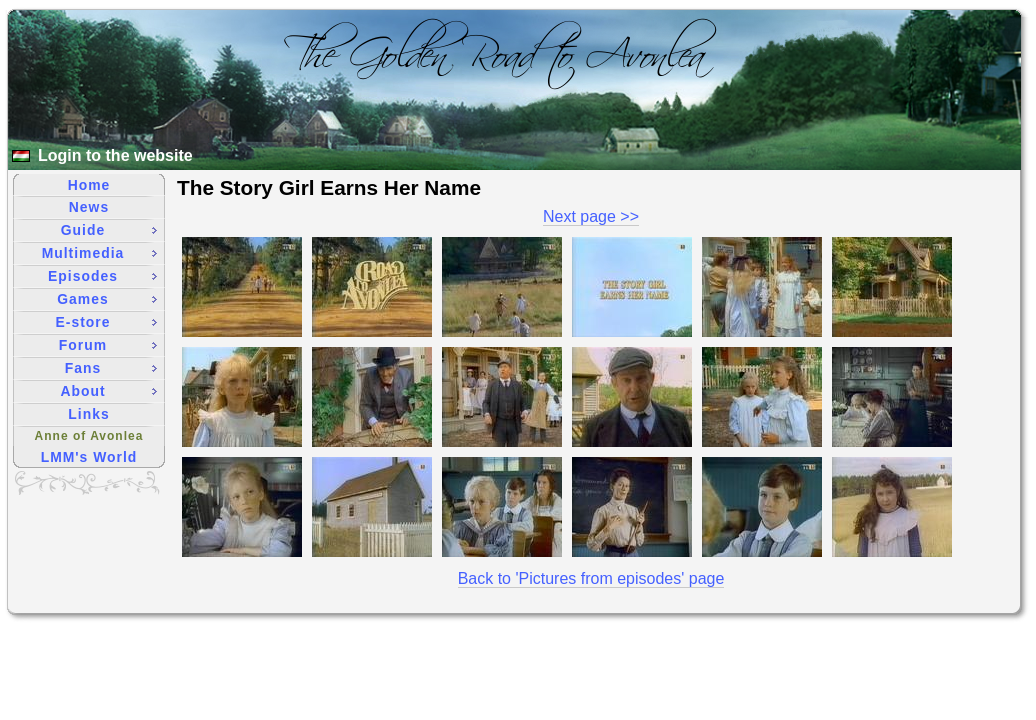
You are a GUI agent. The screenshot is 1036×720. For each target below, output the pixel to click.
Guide (109, 230)
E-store (106, 322)
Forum (108, 345)
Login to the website (115, 155)
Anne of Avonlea (89, 436)
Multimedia (99, 253)
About (108, 391)
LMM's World (89, 457)
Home (89, 185)
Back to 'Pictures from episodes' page (591, 578)
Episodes (102, 276)
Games (107, 299)
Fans (111, 368)
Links (88, 414)
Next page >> (591, 216)
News (89, 207)
